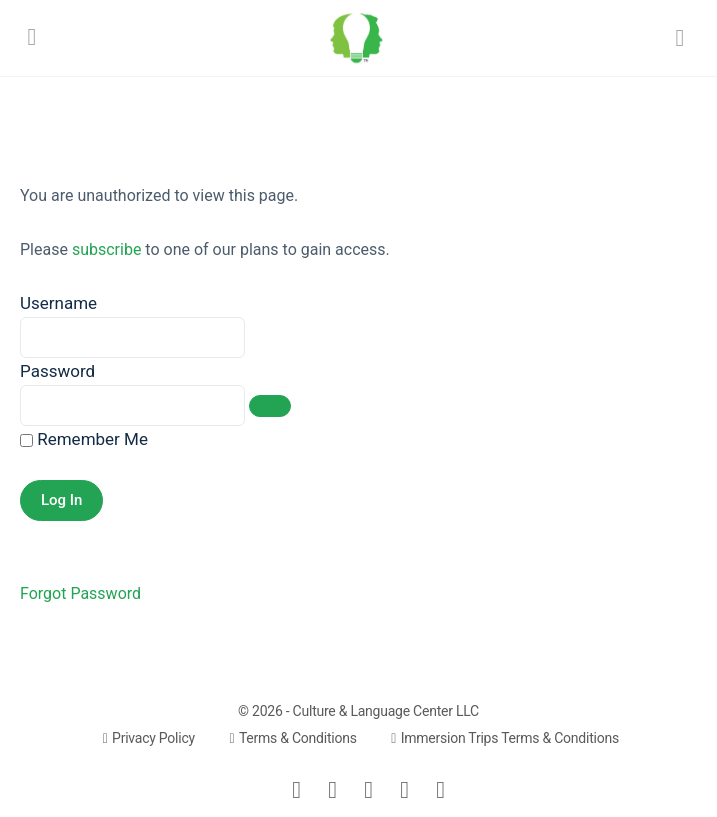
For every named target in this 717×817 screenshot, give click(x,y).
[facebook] (333, 790)
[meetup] (405, 790)
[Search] (680, 38)
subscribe (106, 249)
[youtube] (441, 790)
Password (57, 371)
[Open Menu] (32, 36)
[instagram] (369, 790)
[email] (297, 790)
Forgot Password (80, 593)
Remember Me (84, 439)
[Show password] (270, 406)
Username (58, 303)
